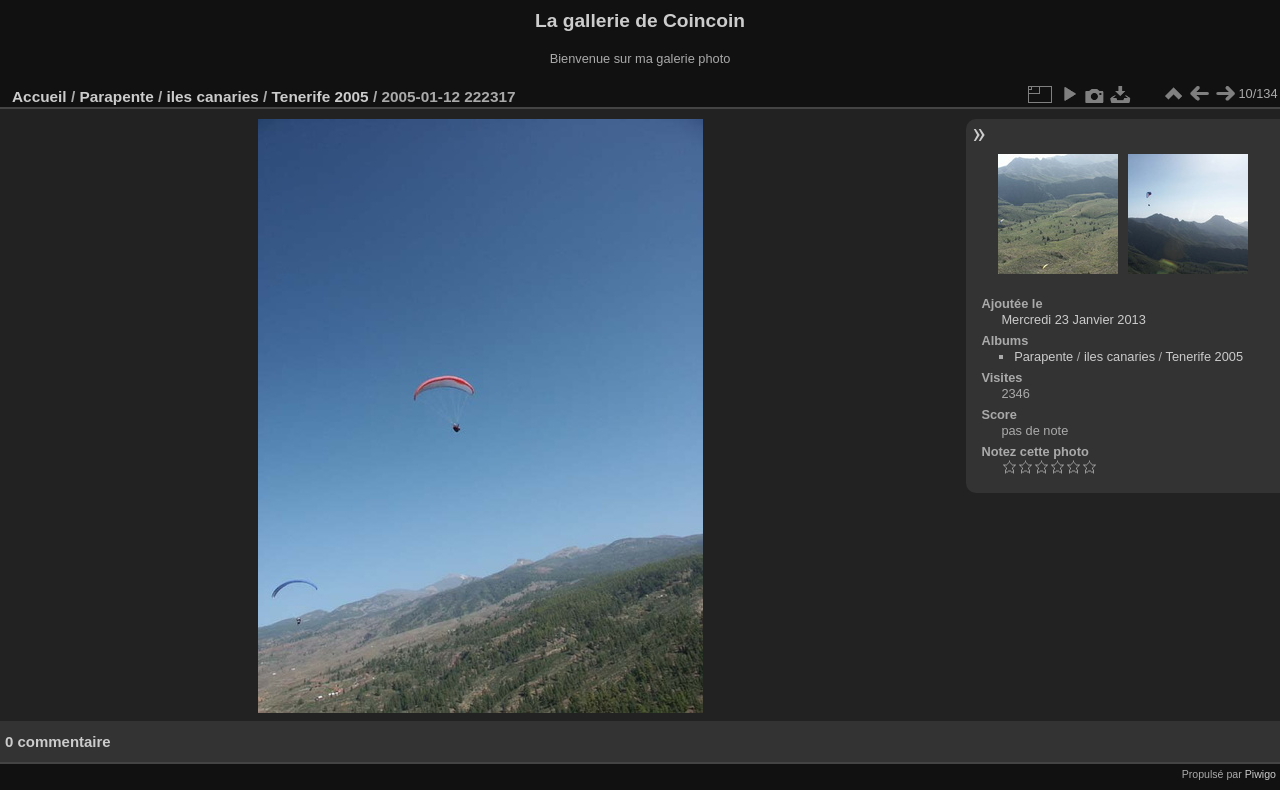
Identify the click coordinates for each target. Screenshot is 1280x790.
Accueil (39, 96)
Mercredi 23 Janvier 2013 (1073, 319)
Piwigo (1260, 774)
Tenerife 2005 (320, 96)
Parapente (116, 96)
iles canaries (213, 96)
